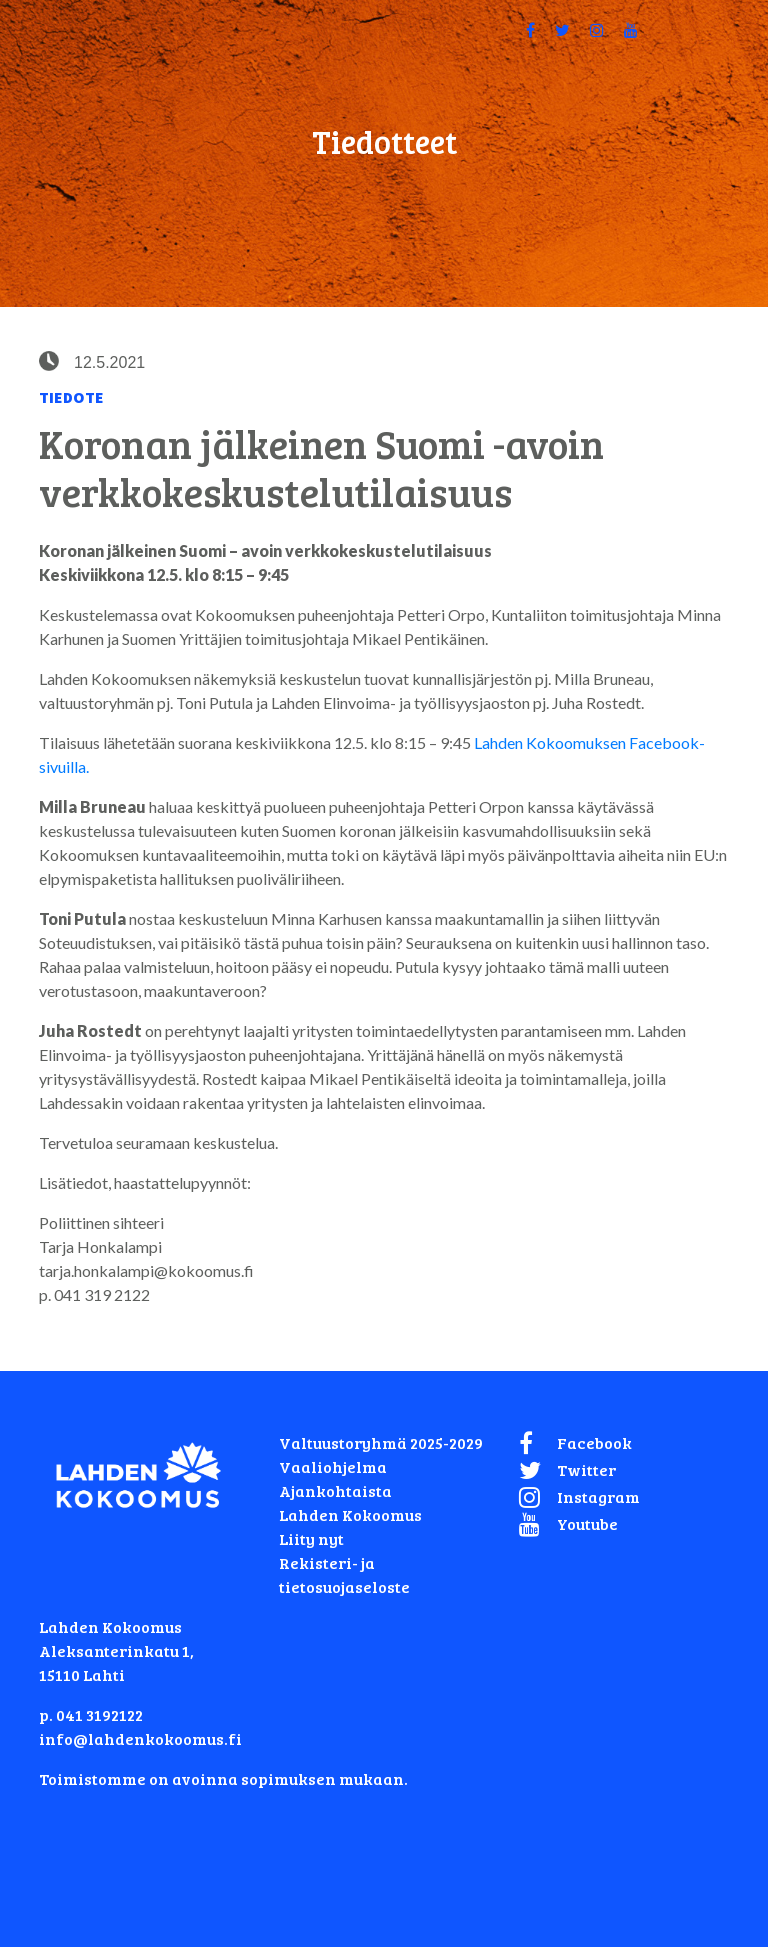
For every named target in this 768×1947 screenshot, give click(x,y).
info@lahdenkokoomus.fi (140, 1738)
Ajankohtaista (335, 1490)
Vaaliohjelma (333, 1466)
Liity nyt (311, 1538)
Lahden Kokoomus (350, 1514)
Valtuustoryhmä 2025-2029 (381, 1442)
